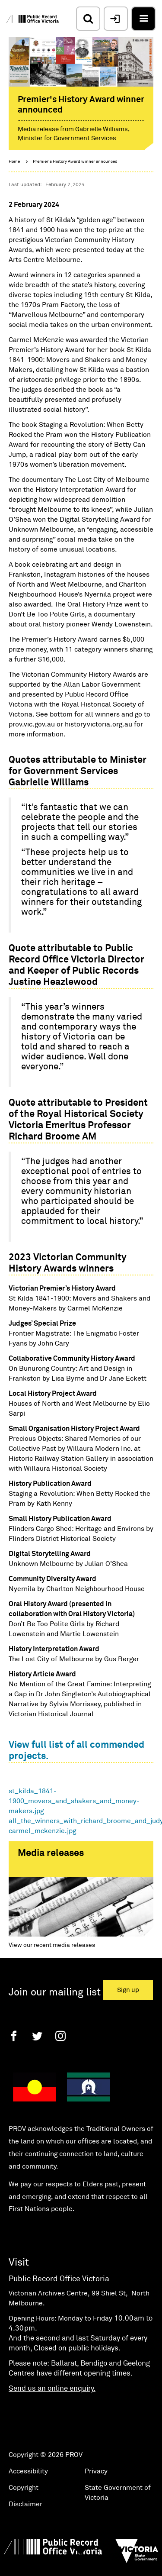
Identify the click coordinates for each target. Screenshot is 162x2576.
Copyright (23, 2497)
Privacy (96, 2481)
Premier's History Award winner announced (75, 161)
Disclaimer (25, 2514)
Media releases (51, 1853)
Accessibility (28, 2481)
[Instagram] (60, 2045)
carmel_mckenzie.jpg (42, 1830)
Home (14, 161)
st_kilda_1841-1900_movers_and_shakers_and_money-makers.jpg (74, 1801)
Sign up (128, 1999)
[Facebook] (14, 2045)
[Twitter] (37, 2045)
